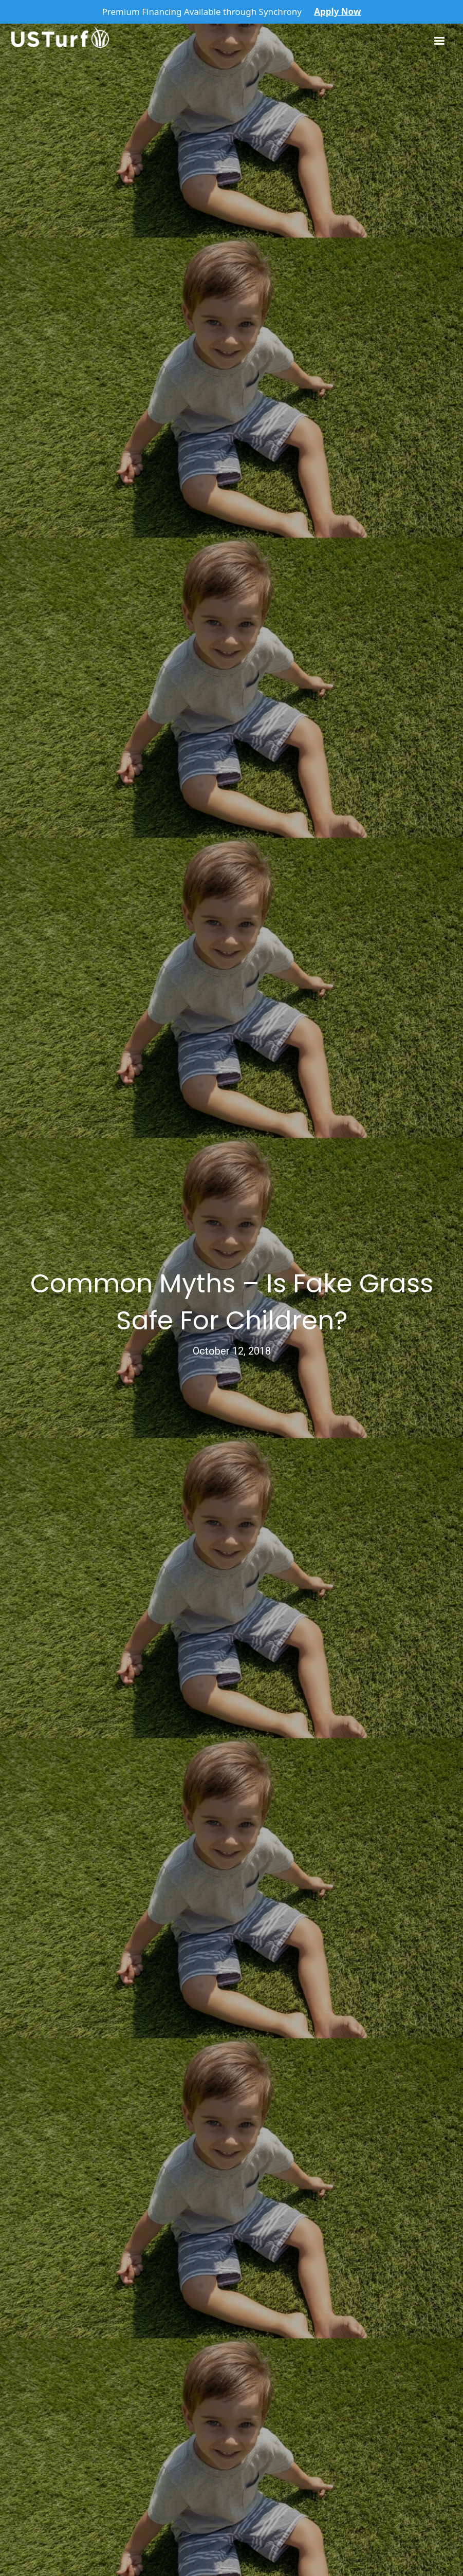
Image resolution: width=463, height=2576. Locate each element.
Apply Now (337, 11)
